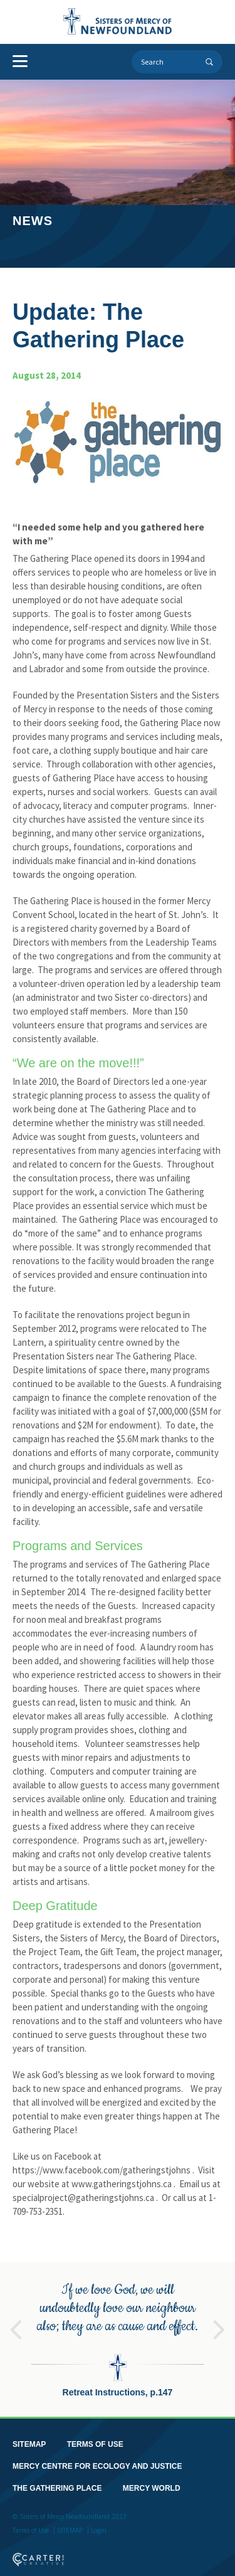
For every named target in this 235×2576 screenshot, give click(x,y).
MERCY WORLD (151, 2478)
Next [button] (219, 2314)
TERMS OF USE (95, 2435)
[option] (117, 2330)
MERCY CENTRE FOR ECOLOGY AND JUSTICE (97, 2456)
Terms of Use (31, 2520)
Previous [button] (15, 2314)
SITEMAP (29, 2435)
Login (99, 2520)
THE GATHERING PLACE (57, 2478)
